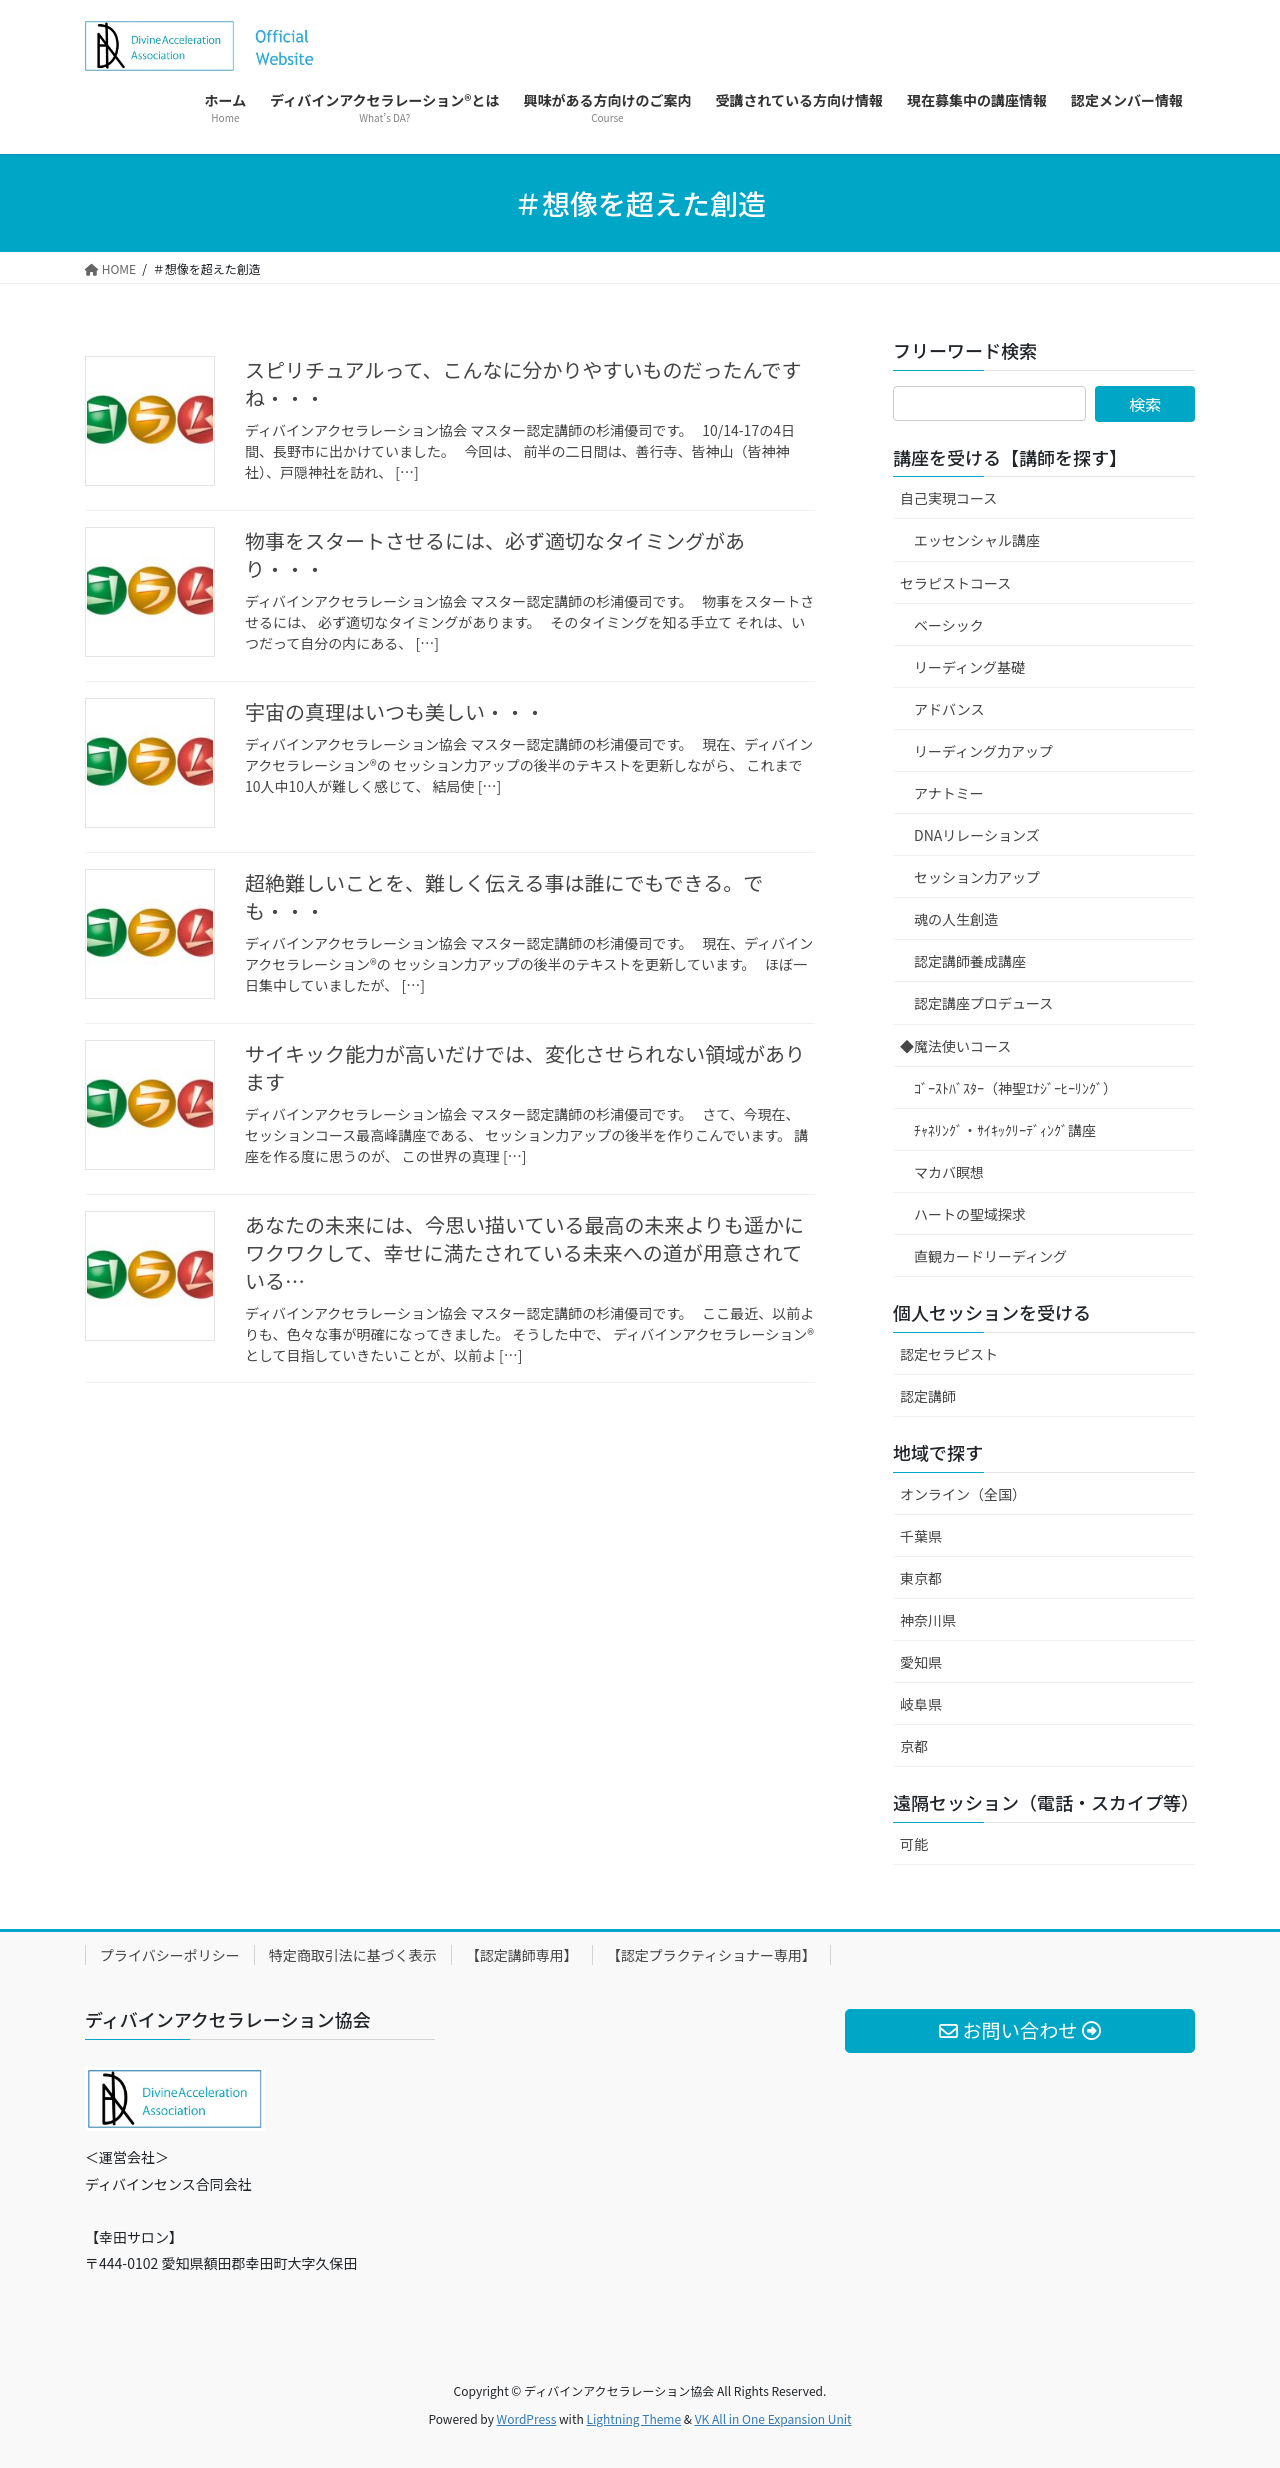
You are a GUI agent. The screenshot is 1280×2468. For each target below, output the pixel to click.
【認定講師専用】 (522, 1955)
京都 (914, 1746)
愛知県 (921, 1662)
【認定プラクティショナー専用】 (711, 1955)
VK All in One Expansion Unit (773, 2418)
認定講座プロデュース (983, 1003)
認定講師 (928, 1396)
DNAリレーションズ (977, 835)
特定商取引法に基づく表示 (353, 1955)
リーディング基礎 (969, 667)
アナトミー (949, 793)
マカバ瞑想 (949, 1172)
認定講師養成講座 (970, 961)
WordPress (527, 2418)
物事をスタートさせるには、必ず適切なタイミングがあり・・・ (495, 554)
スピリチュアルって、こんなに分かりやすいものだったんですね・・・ (523, 383)
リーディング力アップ (983, 751)
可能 (914, 1844)
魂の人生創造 (956, 919)
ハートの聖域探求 (970, 1214)
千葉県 (921, 1536)
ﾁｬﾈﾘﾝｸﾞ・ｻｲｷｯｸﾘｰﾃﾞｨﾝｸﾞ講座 (1005, 1130)
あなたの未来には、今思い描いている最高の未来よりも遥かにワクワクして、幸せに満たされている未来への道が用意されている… (524, 1252)
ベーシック (949, 625)
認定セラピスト (949, 1354)
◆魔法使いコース (955, 1046)
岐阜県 (921, 1704)
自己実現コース (948, 498)
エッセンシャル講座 (977, 540)
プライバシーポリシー (170, 1955)
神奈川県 (928, 1620)
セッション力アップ (977, 877)
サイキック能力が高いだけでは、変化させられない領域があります (525, 1067)
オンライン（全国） (963, 1494)
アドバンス (949, 709)
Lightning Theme (633, 2418)
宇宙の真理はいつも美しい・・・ (395, 711)
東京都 (921, 1578)
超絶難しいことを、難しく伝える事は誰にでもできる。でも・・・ (504, 896)
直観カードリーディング (990, 1256)
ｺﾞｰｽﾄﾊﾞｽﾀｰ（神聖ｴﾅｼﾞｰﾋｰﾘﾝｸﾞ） (1015, 1088)
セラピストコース (955, 583)
